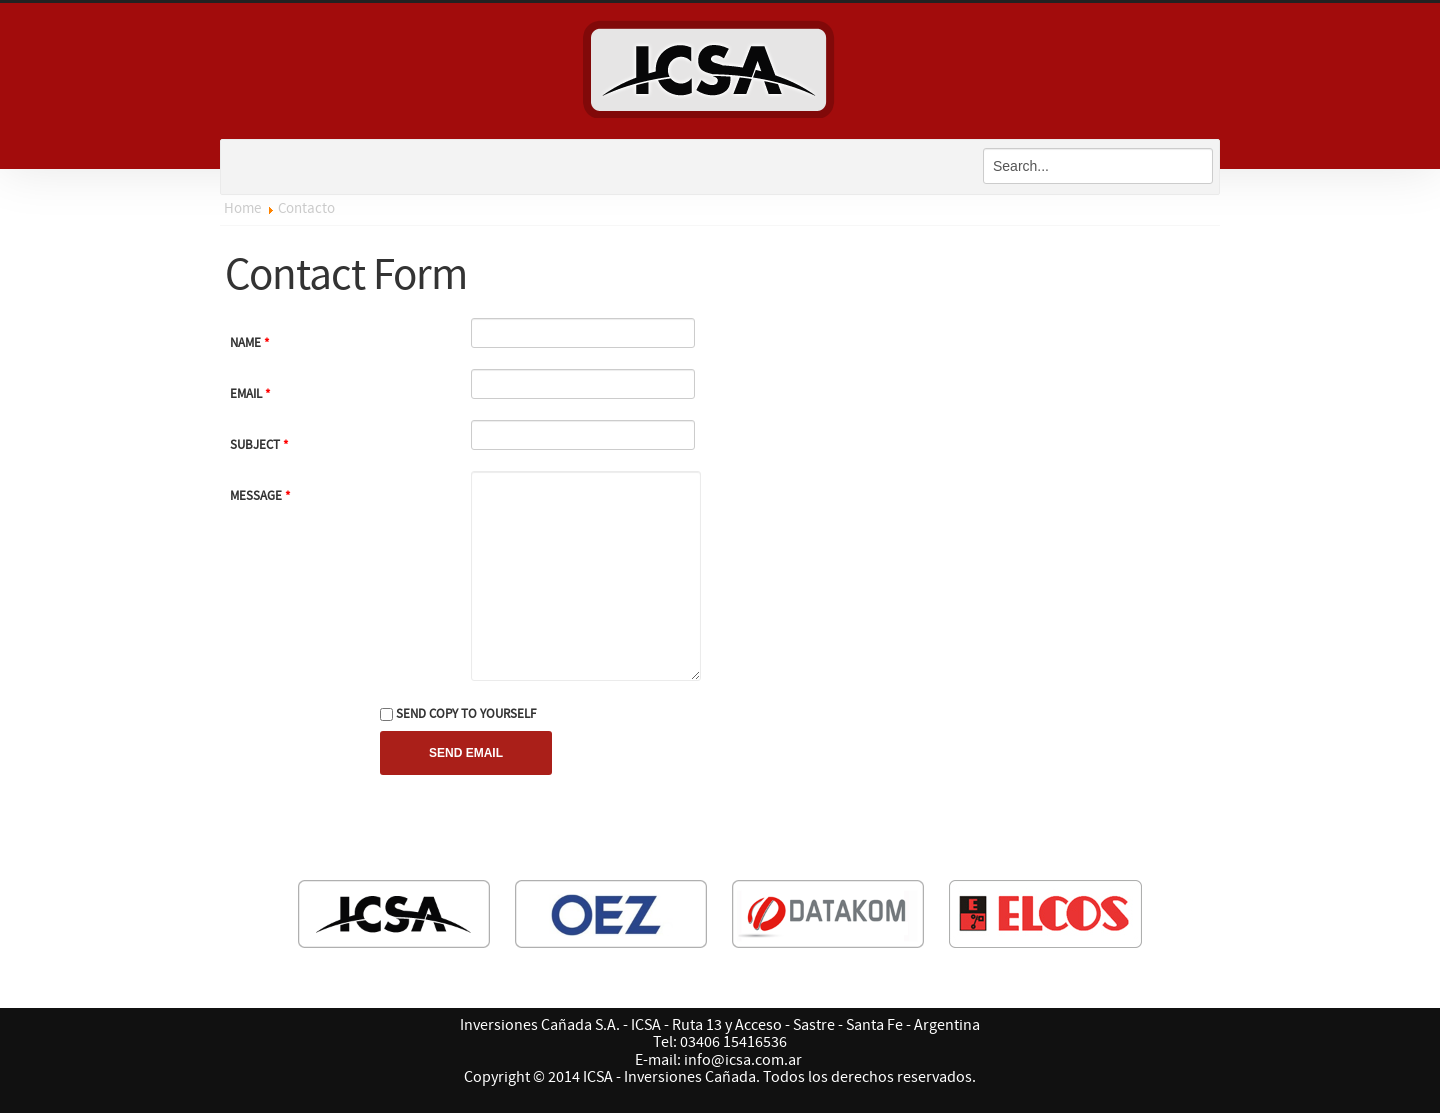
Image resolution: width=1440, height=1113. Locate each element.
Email (250, 394)
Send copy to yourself (466, 714)
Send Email (466, 753)
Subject (259, 445)
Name (249, 343)
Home (242, 208)
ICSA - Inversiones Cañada (720, 65)
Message (260, 496)
